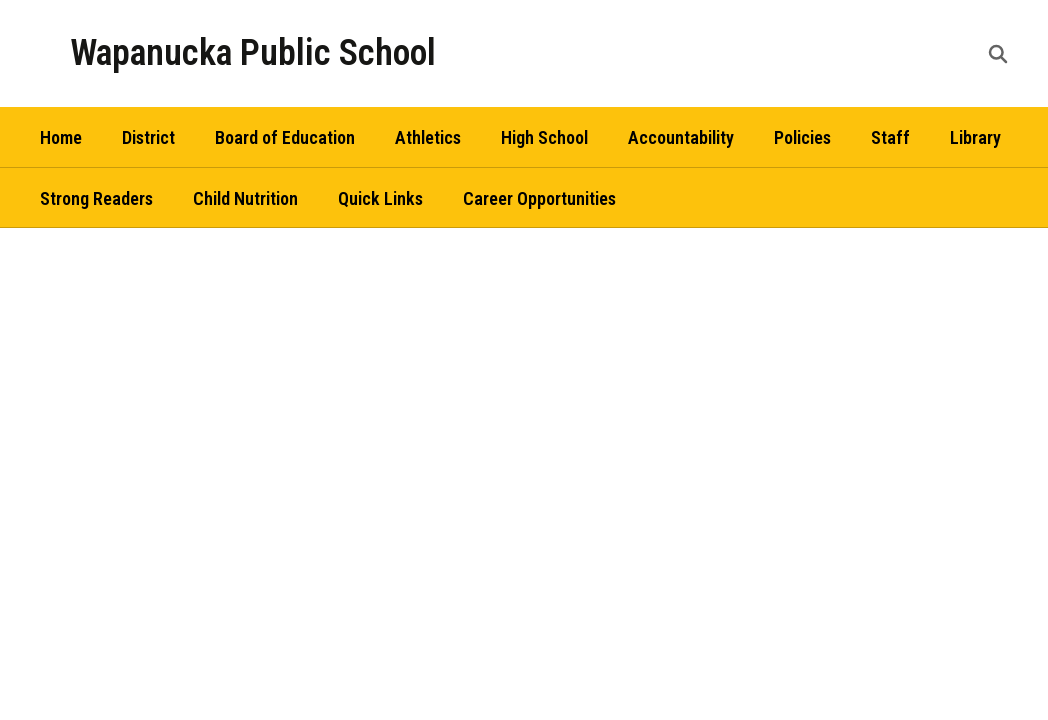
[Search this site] (998, 54)
